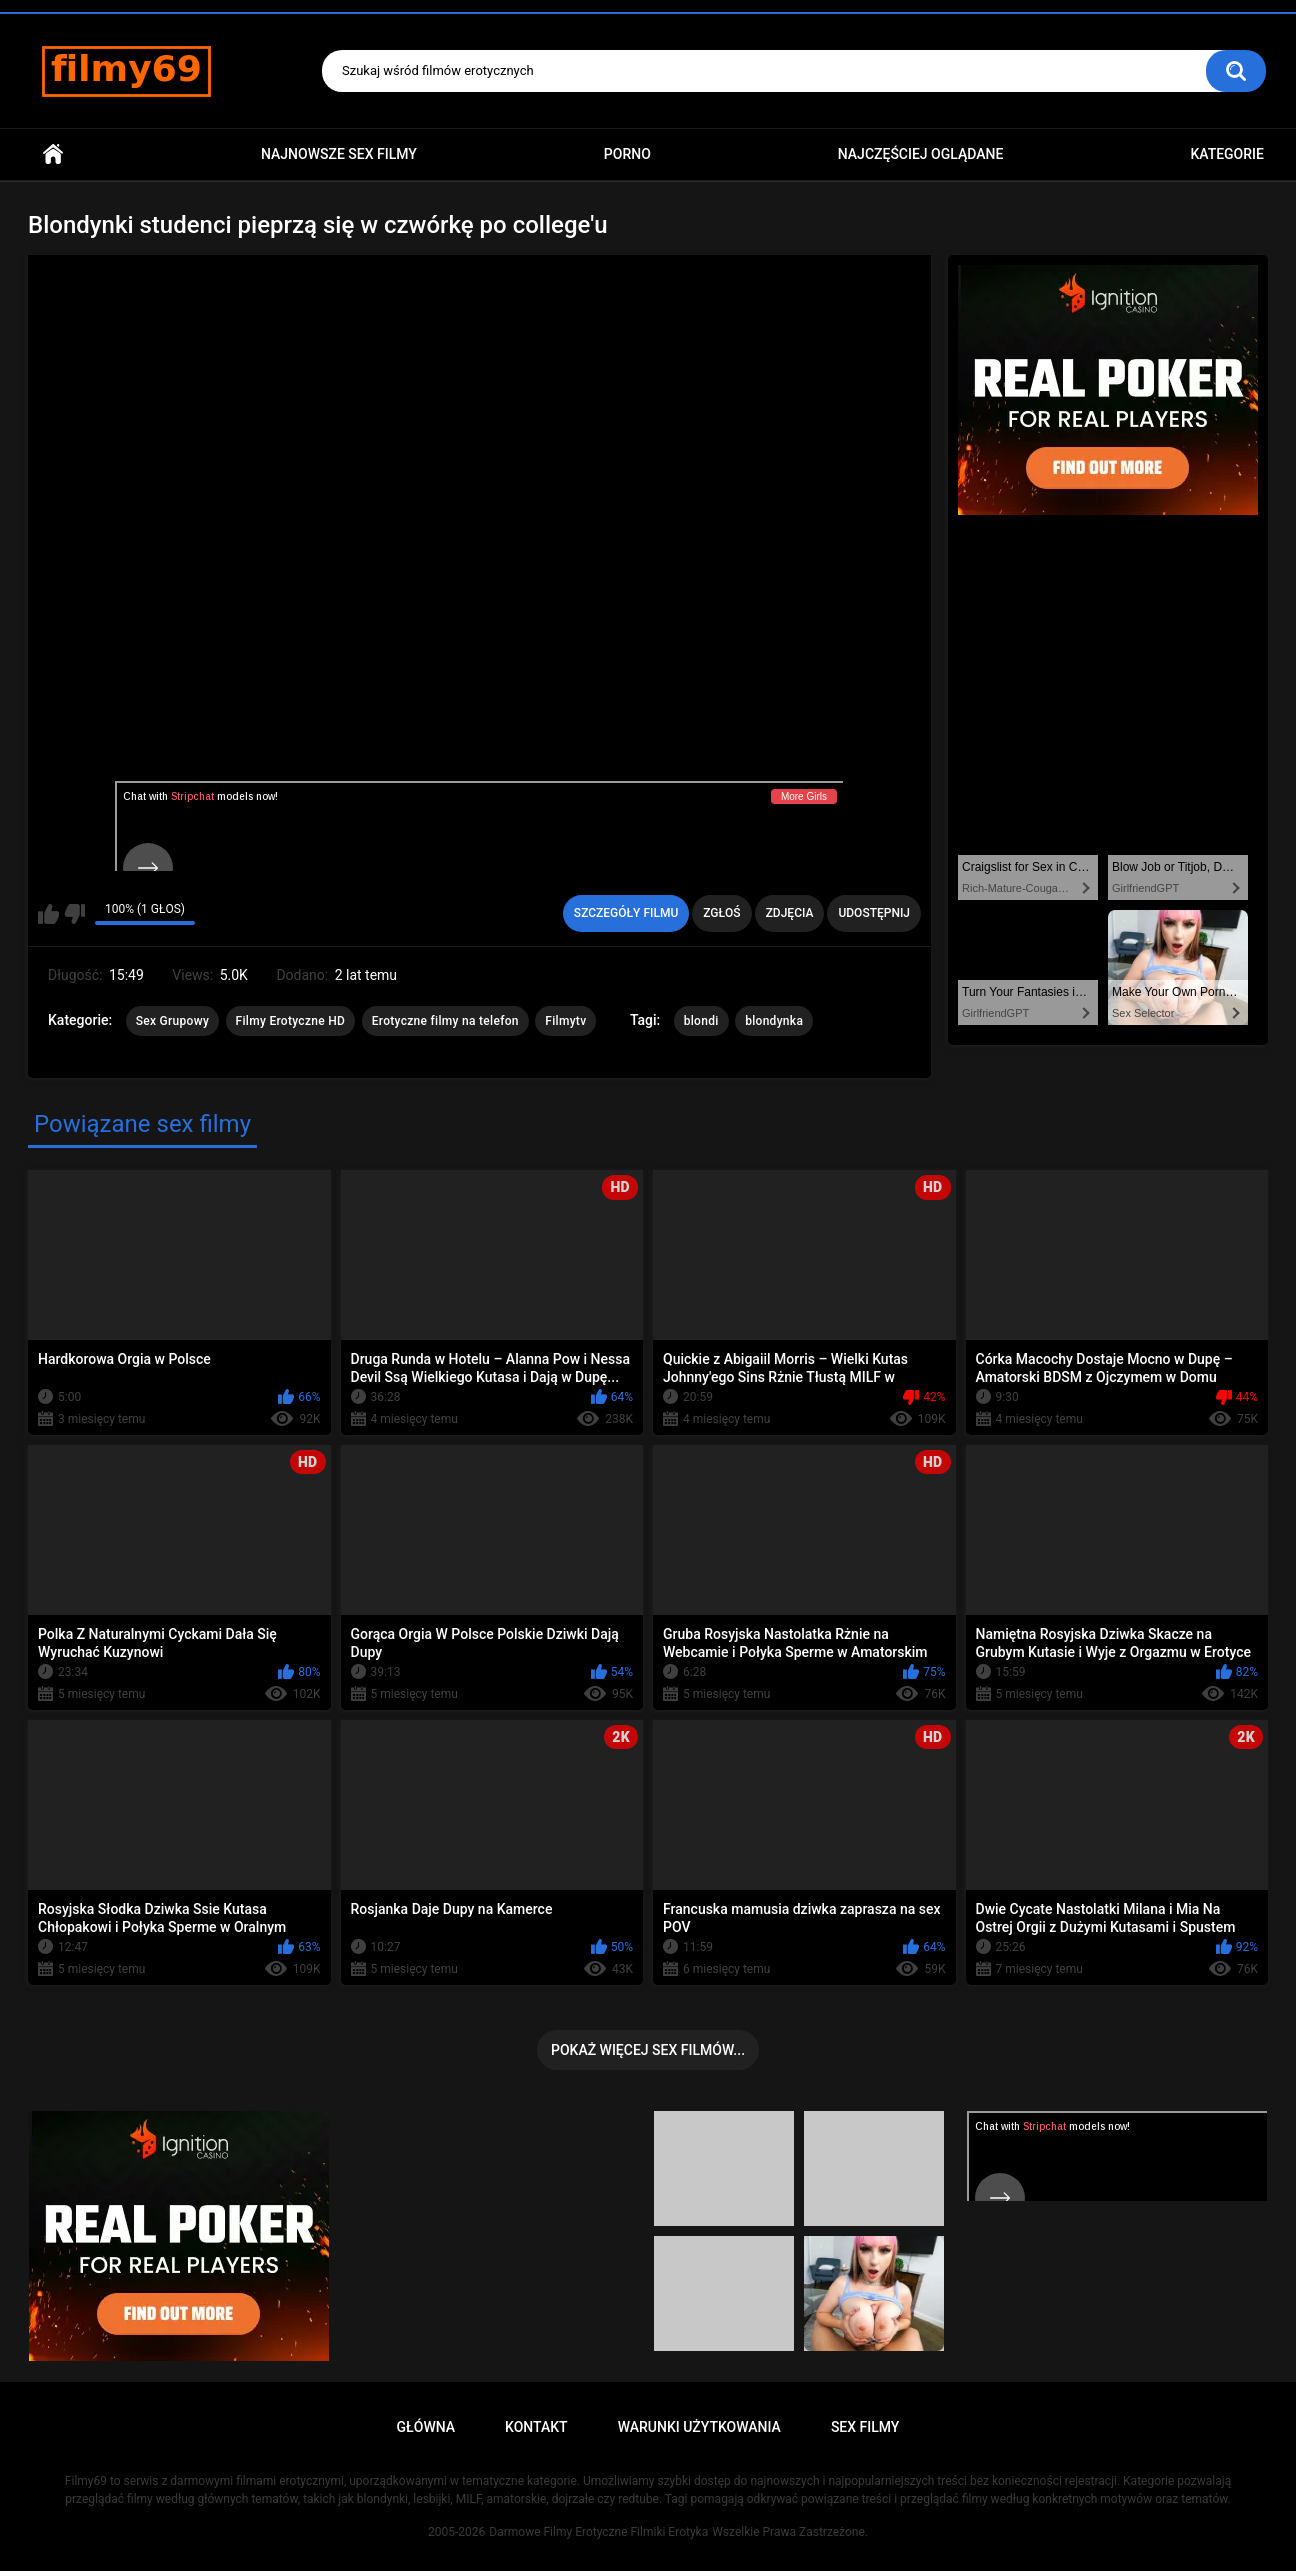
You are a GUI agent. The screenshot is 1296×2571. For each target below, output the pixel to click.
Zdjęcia (790, 913)
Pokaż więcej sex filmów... (648, 2050)
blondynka (774, 1021)
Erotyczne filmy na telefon (445, 1021)
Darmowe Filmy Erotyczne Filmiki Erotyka (598, 2532)
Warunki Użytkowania (699, 2427)
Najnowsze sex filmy (339, 154)
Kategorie (1227, 154)
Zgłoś (721, 913)
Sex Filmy (865, 2427)
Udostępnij (874, 913)
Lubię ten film (48, 914)
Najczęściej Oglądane (921, 154)
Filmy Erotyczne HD (291, 1021)
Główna (53, 154)
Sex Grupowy (172, 1021)
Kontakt (536, 2427)
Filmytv (565, 1021)
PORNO (627, 154)
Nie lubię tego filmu (74, 914)
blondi (701, 1021)
